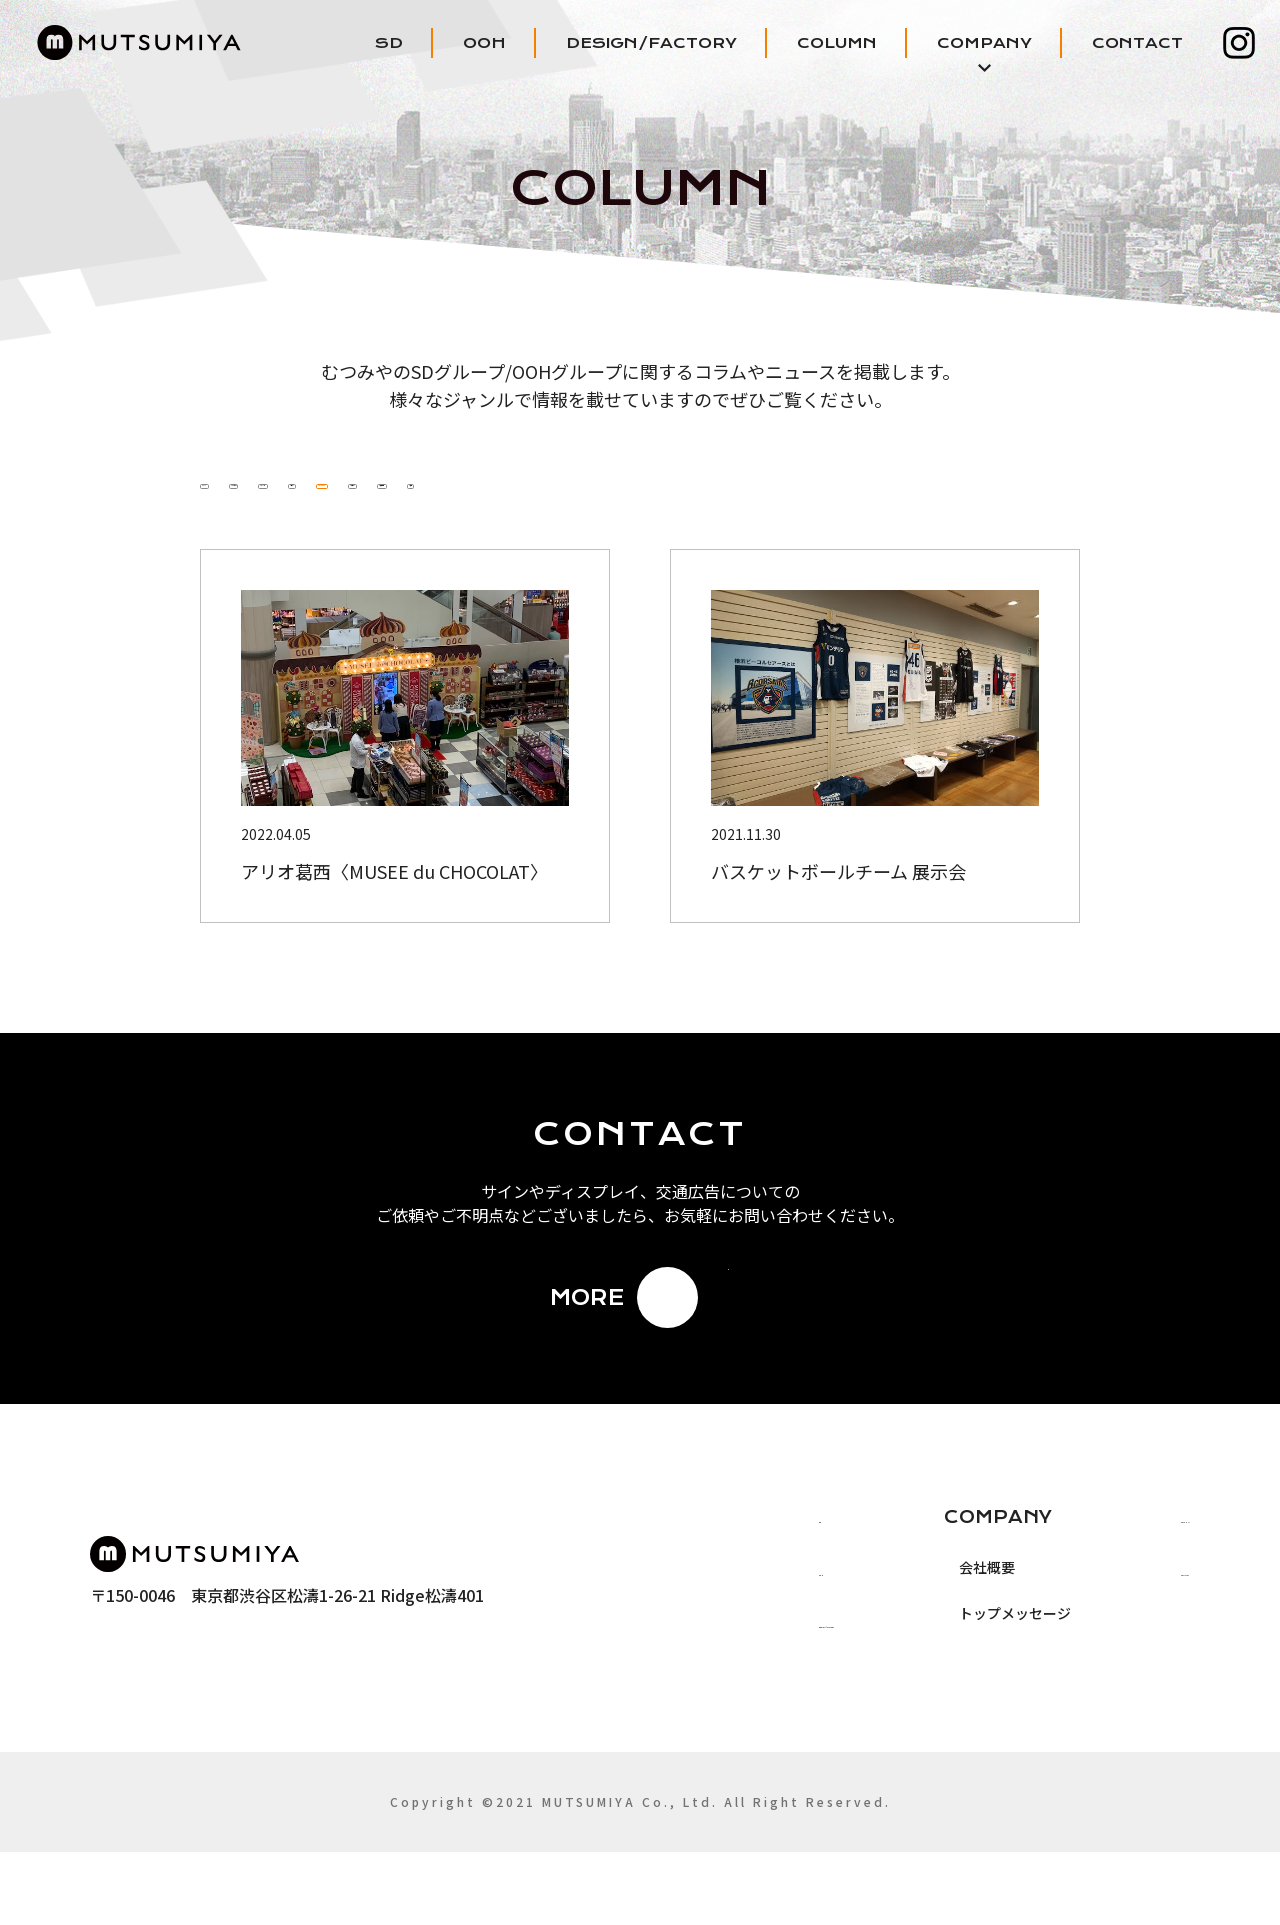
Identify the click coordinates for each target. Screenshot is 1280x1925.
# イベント (454, 523)
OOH (484, 43)
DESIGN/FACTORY (651, 43)
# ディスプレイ (684, 523)
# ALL (232, 523)
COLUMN (837, 43)
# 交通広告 (940, 523)
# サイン (564, 523)
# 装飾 (1042, 523)
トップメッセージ (919, 1686)
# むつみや (336, 523)
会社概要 (891, 1640)
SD (389, 43)
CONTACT (1137, 43)
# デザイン (822, 523)
